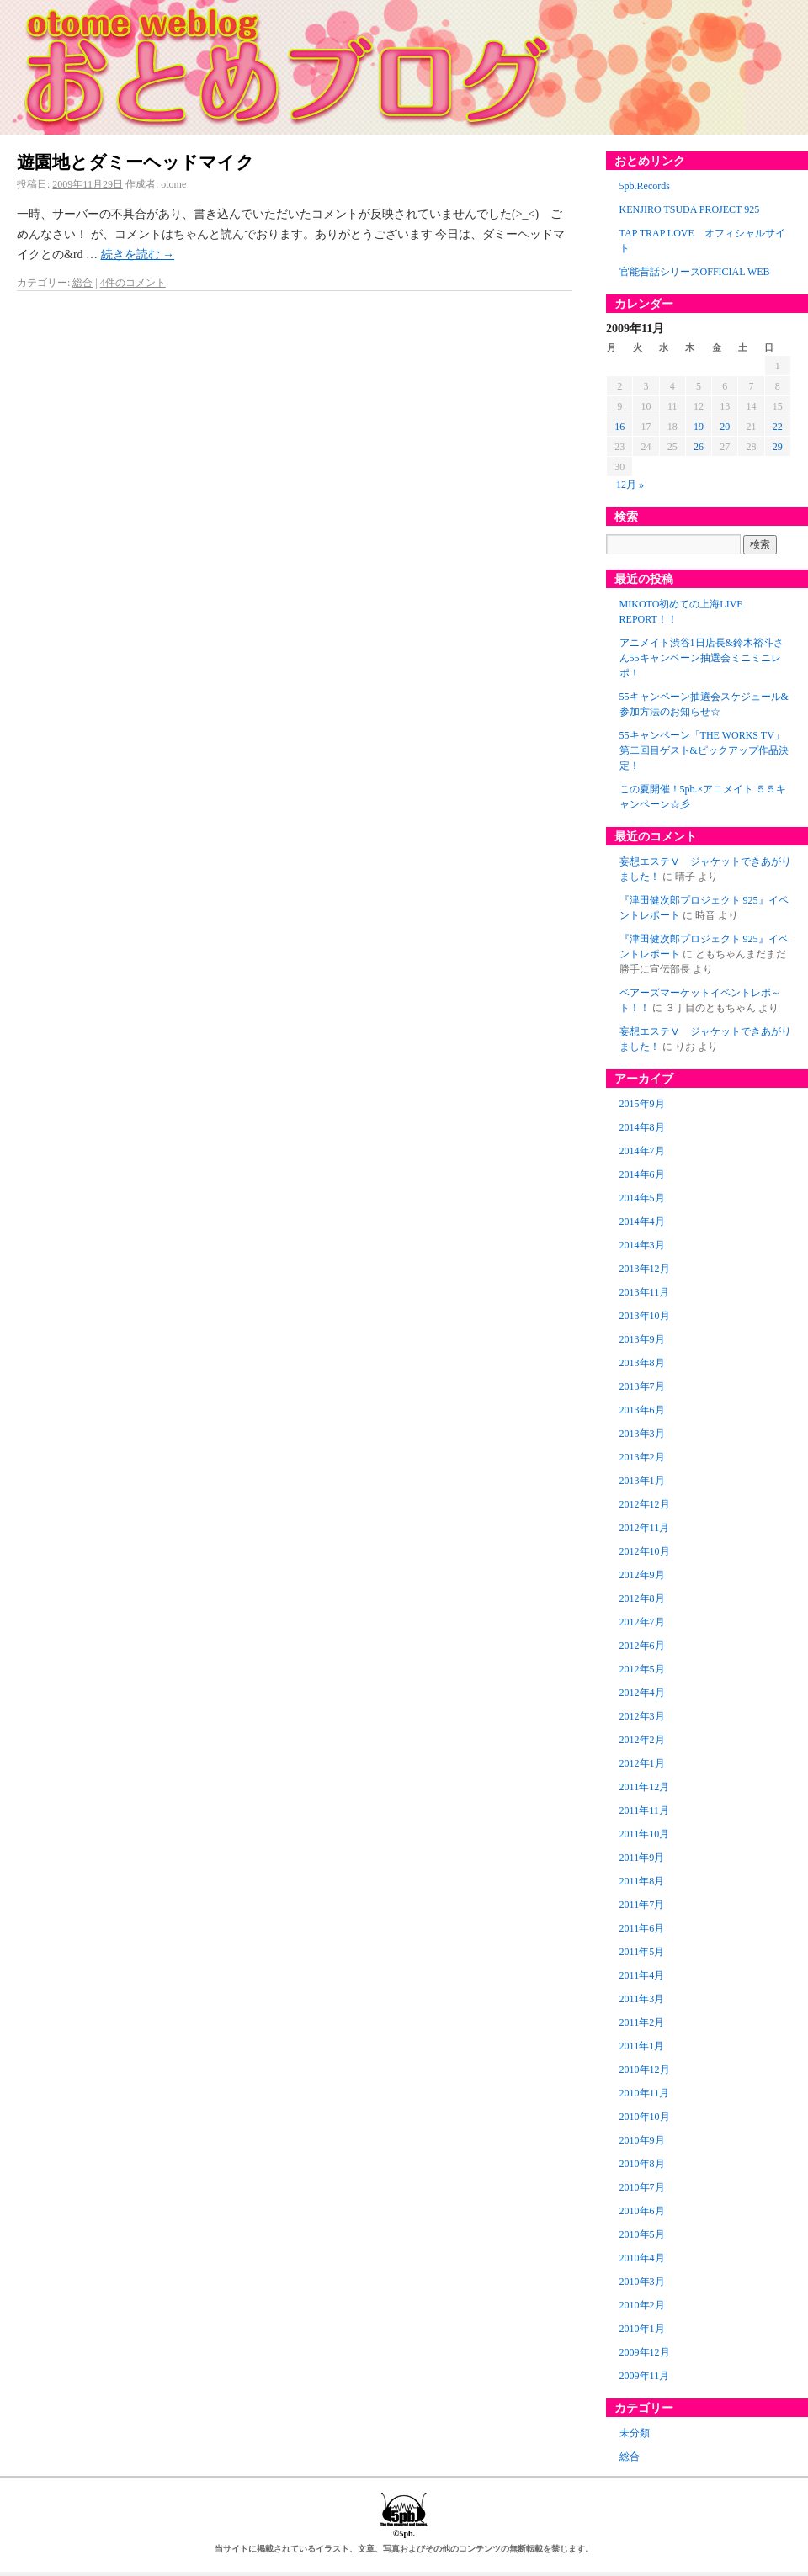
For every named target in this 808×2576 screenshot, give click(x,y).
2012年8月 (642, 1598)
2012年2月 (642, 1740)
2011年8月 (642, 1881)
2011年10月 (644, 1834)
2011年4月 (642, 1975)
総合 (82, 283)
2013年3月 (642, 1433)
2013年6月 (642, 1410)
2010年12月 (644, 2069)
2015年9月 (642, 1104)
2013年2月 (642, 1457)
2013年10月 (644, 1316)
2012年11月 (644, 1528)
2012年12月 (644, 1504)
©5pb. (404, 2528)
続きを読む (138, 254)
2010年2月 (642, 2305)
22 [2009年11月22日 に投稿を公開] (778, 426)
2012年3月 (642, 1716)
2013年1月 (642, 1481)
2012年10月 (644, 1551)
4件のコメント (133, 283)
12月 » (630, 484)
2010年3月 (642, 2281)
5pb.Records (644, 186)
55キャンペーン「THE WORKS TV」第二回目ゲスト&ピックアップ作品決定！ (704, 750)
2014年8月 (642, 1127)
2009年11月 (644, 2376)
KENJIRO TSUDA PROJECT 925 (689, 209)
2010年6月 (642, 2211)
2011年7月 (642, 1905)
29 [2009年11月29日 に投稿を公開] (778, 447)
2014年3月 (642, 1245)
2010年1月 (642, 2329)
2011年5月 (642, 1952)
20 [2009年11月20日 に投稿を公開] (725, 426)
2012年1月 (642, 1763)
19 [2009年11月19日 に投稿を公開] (699, 426)
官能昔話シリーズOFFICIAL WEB (694, 272)
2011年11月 (644, 1810)
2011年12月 (644, 1787)
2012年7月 (642, 1622)
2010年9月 (642, 2140)
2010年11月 (644, 2093)
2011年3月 (642, 1999)
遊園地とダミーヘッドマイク (135, 162)
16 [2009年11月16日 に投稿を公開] (619, 426)
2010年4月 (642, 2258)
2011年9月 (642, 1857)
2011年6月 (642, 1928)
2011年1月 (642, 2046)
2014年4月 (642, 1221)
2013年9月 (642, 1339)
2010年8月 (642, 2164)
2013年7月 (642, 1386)
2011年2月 (642, 2022)
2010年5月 (642, 2234)
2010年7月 (642, 2187)
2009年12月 (644, 2352)
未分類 (634, 2433)
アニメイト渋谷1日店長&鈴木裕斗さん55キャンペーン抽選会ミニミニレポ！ (701, 658)
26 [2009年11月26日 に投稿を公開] (699, 447)
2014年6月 (642, 1174)
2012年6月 (642, 1645)
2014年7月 (642, 1151)
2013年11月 (644, 1292)
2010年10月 (644, 2117)
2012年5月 (642, 1669)
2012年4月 (642, 1693)
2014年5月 (642, 1198)
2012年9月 (642, 1575)
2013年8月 (642, 1363)
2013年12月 (644, 1269)
